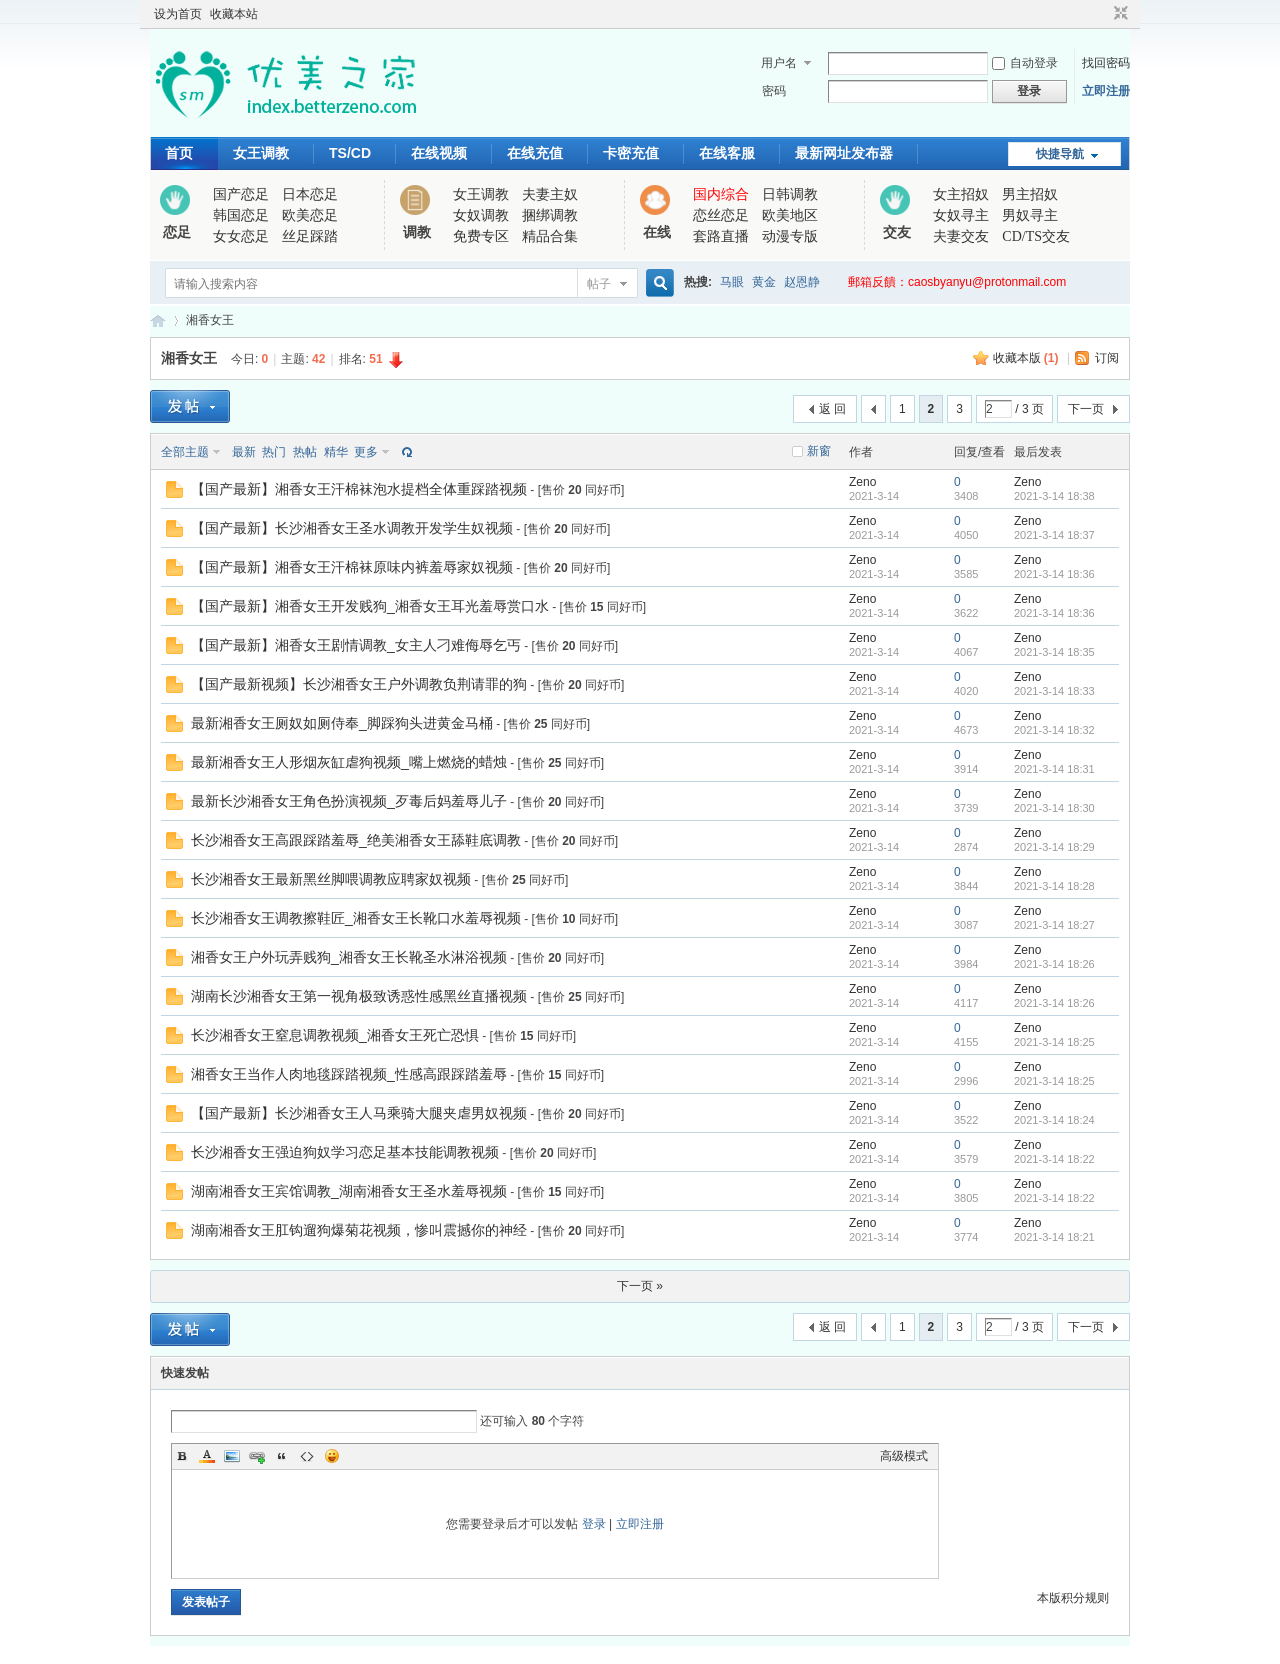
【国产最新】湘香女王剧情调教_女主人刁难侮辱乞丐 (356, 645)
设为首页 (178, 14)
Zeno (862, 482)
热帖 (305, 452)
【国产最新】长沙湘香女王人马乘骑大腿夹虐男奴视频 (359, 1113)
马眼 (732, 282)
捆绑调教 (550, 215)
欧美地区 (790, 215)
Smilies (332, 1456)
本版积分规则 (1073, 1598)
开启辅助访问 (1102, 14)
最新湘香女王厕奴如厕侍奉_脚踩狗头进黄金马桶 (342, 723)
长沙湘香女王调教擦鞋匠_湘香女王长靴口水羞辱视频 (356, 918)
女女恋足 (241, 236)
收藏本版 (1026, 358)
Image (232, 1456)
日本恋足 (310, 194)
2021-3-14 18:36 (1054, 574)
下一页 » (640, 1286)
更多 (366, 452)
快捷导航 (1060, 154)
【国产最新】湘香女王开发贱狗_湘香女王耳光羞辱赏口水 (370, 606)
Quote (282, 1456)
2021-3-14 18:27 (1054, 925)
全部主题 (185, 452)
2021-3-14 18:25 (1054, 1042)
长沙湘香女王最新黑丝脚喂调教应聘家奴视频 (331, 879)
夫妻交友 (961, 236)
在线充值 (535, 153)
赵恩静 (802, 282)
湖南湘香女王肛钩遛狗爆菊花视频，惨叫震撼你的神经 (359, 1230)
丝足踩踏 (310, 236)
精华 (336, 452)
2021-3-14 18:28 (1054, 886)
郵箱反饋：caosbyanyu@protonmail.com (957, 282)
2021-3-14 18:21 (1054, 1237)
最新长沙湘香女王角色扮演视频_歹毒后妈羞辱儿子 (349, 801)
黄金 (764, 282)
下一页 (1086, 409)
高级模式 (904, 1456)
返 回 (832, 409)
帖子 (599, 284)
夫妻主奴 (550, 194)
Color (207, 1456)
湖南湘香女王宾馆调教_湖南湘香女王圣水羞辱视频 (349, 1191)
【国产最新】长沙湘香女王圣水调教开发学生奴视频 (352, 528)
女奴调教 (481, 215)
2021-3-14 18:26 (1054, 964)
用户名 (779, 63)
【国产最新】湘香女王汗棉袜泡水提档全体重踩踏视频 (359, 489)
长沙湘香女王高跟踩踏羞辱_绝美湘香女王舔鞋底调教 (356, 840)
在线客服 (727, 153)
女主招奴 (961, 194)
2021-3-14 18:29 (1054, 847)
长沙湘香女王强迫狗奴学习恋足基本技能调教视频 (345, 1152)
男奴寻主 (1030, 215)
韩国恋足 (241, 215)
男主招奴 (1030, 194)
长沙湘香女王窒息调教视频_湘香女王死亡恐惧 (335, 1035)
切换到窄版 (1118, 14)
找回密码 (1106, 63)
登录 (594, 1524)
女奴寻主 (961, 215)
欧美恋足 (310, 215)
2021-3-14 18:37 (1054, 535)
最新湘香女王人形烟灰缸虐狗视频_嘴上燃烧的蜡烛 (349, 762)
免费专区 (481, 236)
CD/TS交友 (1036, 236)
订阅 (1107, 358)
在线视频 (439, 153)
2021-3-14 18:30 (1054, 808)
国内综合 (721, 194)
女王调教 (261, 153)
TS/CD (350, 153)
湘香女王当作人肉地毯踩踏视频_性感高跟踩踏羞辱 (349, 1074)
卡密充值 (631, 153)
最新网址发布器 (844, 153)
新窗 (819, 451)
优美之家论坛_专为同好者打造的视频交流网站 (158, 320)
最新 (244, 452)
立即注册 (1106, 91)
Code (307, 1456)
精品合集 (550, 236)
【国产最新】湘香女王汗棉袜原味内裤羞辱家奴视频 (352, 567)
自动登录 (1025, 63)
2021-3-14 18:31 (1054, 769)
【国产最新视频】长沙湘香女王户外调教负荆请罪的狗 (359, 684)
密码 (774, 91)
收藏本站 (234, 14)
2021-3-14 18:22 (1054, 1159)
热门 (274, 452)
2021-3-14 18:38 (1054, 496)
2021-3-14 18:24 (1054, 1120)
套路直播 (721, 236)
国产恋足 (241, 194)
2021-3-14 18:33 (1054, 691)
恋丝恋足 (721, 215)
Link (257, 1456)
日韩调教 (790, 194)
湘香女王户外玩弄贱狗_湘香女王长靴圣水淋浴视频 (349, 957)
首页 (179, 153)
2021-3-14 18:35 (1054, 652)
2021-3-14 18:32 (1054, 730)
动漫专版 (790, 236)
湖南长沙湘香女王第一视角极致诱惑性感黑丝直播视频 (359, 996)
